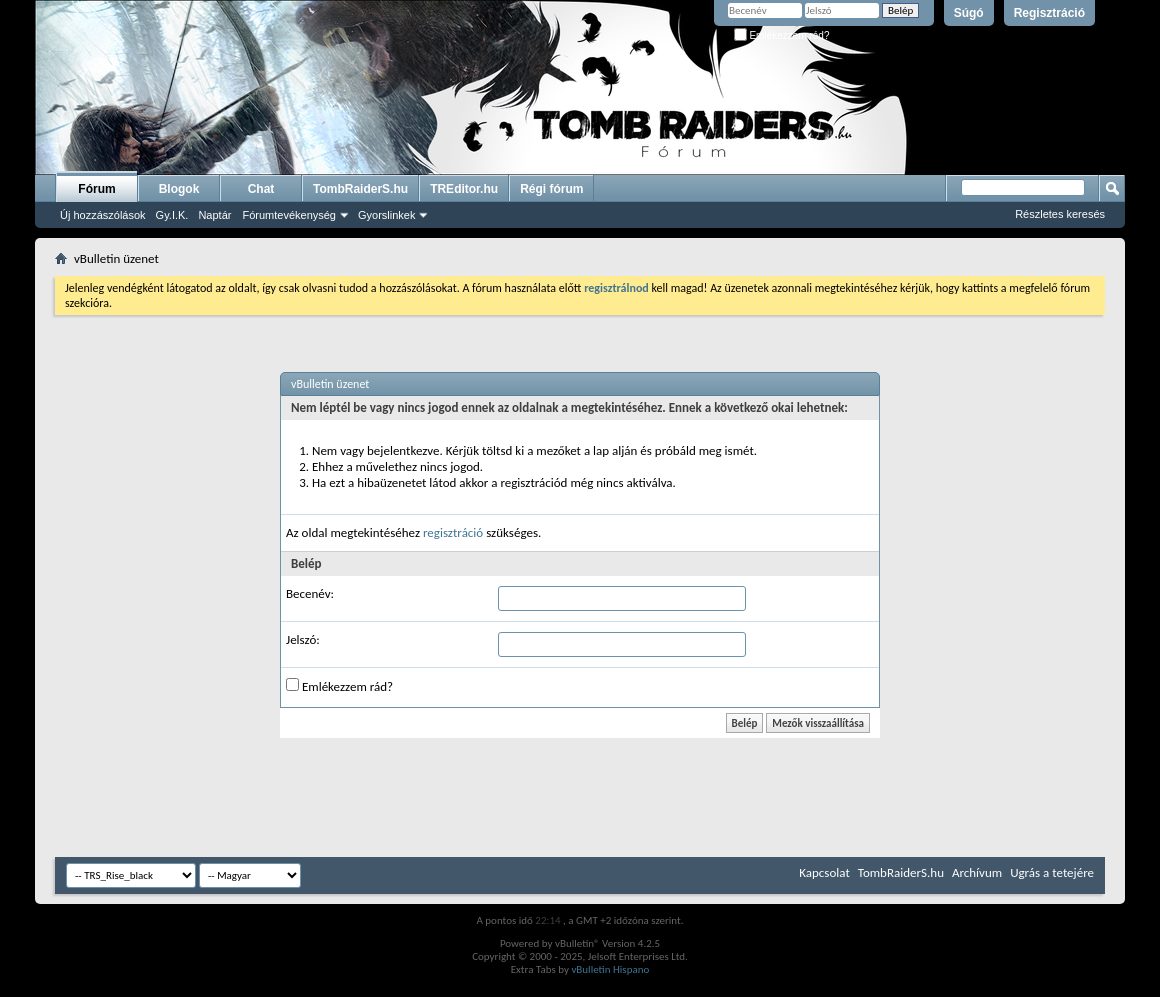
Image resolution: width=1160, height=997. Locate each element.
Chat (261, 189)
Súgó (969, 13)
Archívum (977, 872)
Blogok (179, 189)
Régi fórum (551, 189)
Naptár (214, 215)
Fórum (96, 189)
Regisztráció (1049, 13)
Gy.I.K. (172, 215)
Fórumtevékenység (289, 215)
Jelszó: (303, 639)
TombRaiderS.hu (360, 189)
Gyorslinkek (386, 215)
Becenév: (310, 593)
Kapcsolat (824, 872)
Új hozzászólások (103, 215)
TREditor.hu (464, 189)
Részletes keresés (1060, 214)
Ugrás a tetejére (1052, 872)
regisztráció (453, 532)
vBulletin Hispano (610, 969)
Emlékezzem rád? (782, 35)
